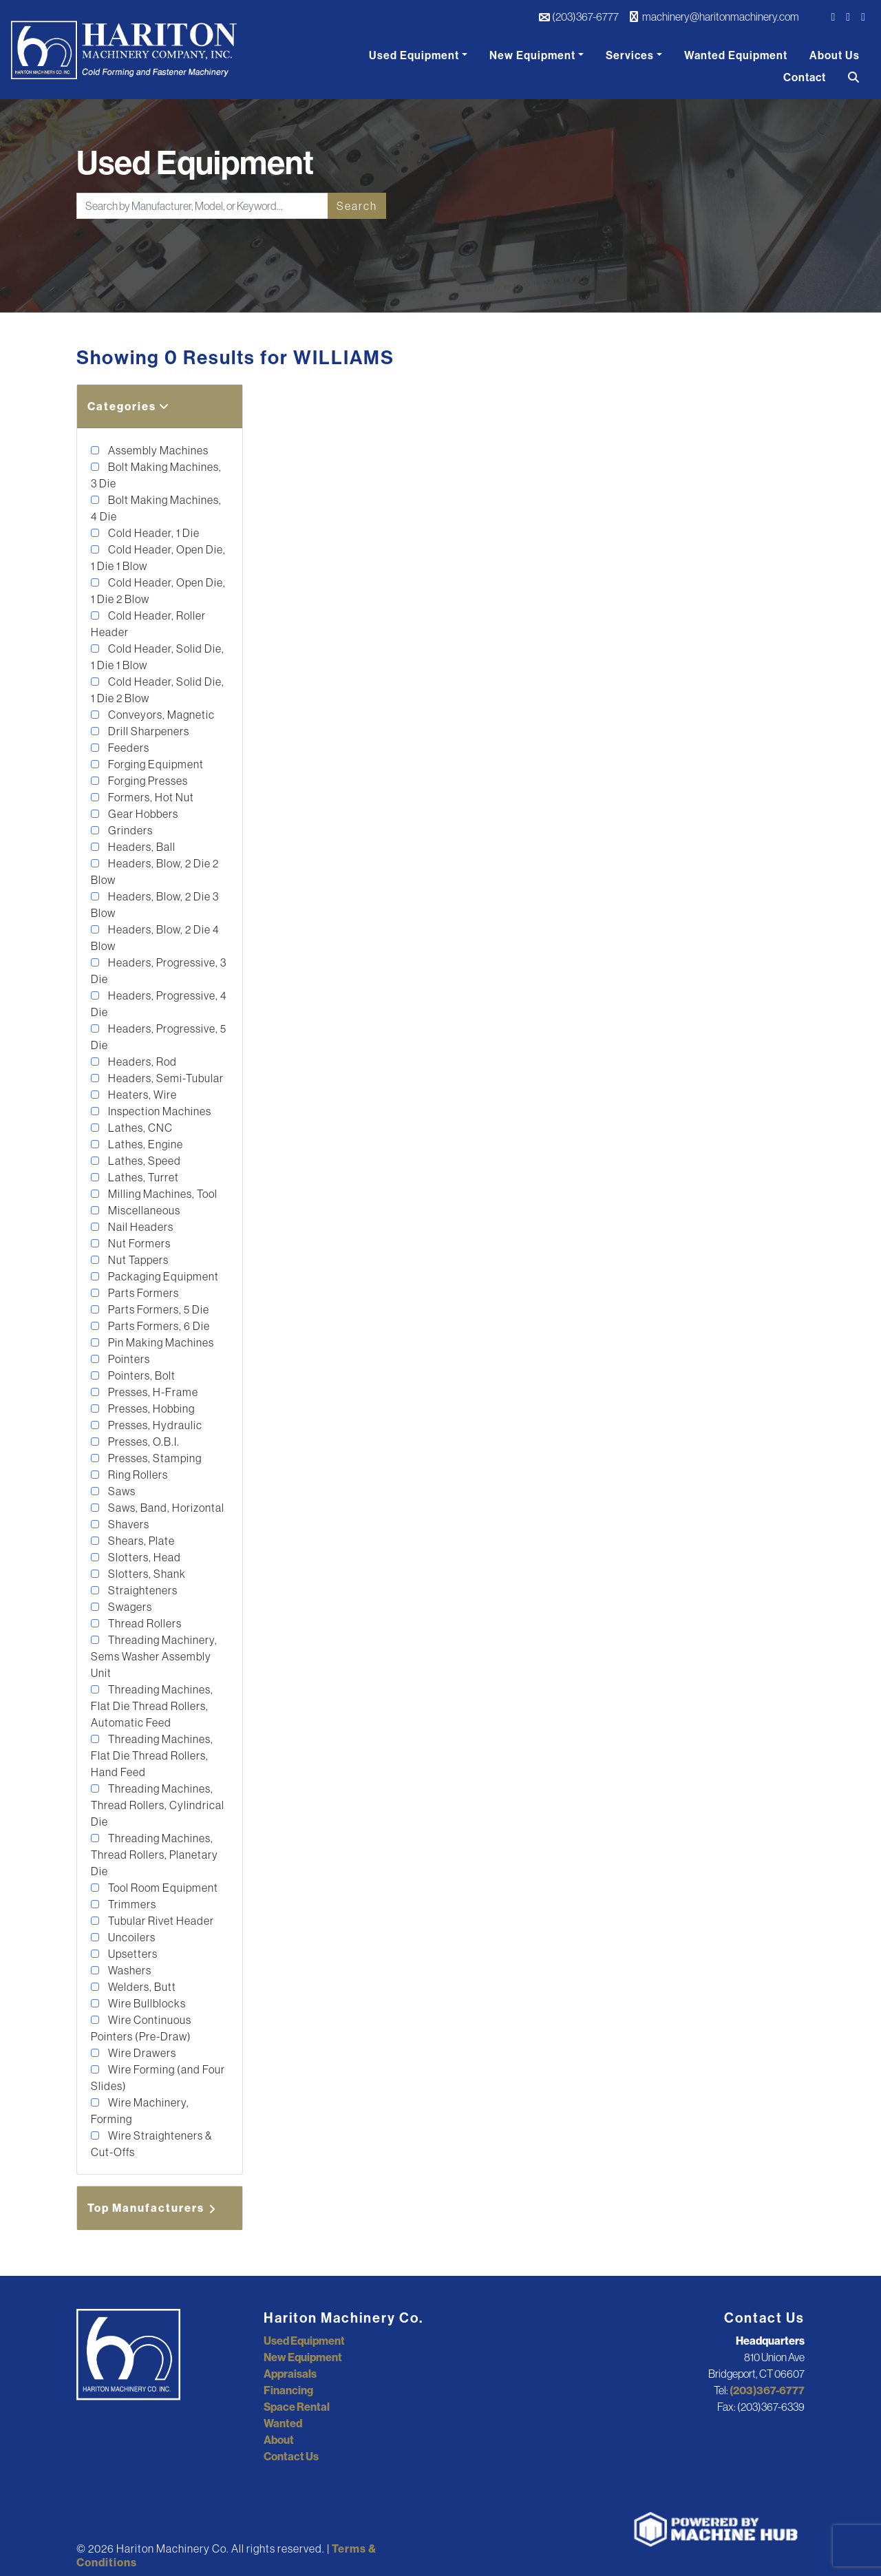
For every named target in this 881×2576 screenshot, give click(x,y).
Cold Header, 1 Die (153, 533)
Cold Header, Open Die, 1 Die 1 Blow (158, 557)
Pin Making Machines (160, 1342)
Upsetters (132, 1954)
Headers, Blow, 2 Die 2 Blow (155, 871)
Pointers (128, 1359)
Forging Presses (147, 781)
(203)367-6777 (578, 16)
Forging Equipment (155, 764)
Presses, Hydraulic (154, 1425)
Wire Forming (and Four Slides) (158, 2077)
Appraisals (290, 2373)
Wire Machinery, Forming (140, 2110)
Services (630, 55)
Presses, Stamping (154, 1458)
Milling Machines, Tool (161, 1194)
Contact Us (291, 2456)
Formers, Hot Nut (150, 797)
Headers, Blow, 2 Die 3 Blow (155, 904)
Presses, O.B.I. (143, 1441)
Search (357, 206)
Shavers (127, 1524)
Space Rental (297, 2407)
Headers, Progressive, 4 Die (159, 1004)
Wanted (283, 2423)
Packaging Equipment (162, 1276)
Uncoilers (131, 1937)
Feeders (127, 747)
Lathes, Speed (143, 1161)
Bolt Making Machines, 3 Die (156, 475)
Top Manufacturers (152, 2208)
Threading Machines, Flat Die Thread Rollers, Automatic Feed (152, 1705)
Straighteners (142, 1590)
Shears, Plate (140, 1541)
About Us (834, 55)
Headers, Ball (141, 847)
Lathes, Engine (144, 1144)
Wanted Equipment (735, 55)
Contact (804, 77)
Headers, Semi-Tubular (165, 1078)
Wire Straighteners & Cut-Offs (151, 2144)
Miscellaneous (143, 1210)
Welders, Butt (141, 1987)
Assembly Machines (157, 450)
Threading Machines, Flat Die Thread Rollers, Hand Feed (152, 1755)
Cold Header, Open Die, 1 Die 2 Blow (158, 591)
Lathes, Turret (142, 1177)
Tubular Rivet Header (160, 1921)
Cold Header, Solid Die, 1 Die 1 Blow (157, 657)
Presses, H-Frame (152, 1392)
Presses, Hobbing (150, 1408)
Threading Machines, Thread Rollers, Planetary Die (154, 1854)
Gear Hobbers (142, 814)
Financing (288, 2390)
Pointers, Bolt (141, 1375)
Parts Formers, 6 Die (158, 1326)
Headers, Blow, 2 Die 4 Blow (155, 937)
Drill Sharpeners (147, 731)
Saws (121, 1491)
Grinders (129, 830)
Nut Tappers (137, 1260)
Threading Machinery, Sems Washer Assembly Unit (154, 1656)
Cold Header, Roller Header (148, 624)
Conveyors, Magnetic (160, 714)
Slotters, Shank (146, 1574)
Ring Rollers (137, 1474)
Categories (128, 406)
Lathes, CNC (139, 1127)
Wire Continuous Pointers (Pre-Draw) (141, 2028)
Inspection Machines (158, 1111)
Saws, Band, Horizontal (165, 1507)
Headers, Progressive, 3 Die (158, 971)
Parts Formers (142, 1293)
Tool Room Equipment (162, 1887)
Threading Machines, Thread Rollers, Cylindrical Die (157, 1805)
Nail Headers (139, 1227)
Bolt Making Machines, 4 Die (156, 508)
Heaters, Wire (141, 1094)
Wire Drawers (141, 2053)
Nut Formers (138, 1243)
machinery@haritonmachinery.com (714, 16)
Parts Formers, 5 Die (157, 1309)
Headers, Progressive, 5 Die (158, 1037)
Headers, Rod (141, 1061)
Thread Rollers (144, 1623)
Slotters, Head (143, 1557)
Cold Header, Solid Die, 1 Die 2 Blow (157, 690)
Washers (128, 1970)
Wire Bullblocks (146, 2003)
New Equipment (532, 55)
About (279, 2440)
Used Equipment (414, 55)
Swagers (129, 1607)
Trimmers (131, 1904)
